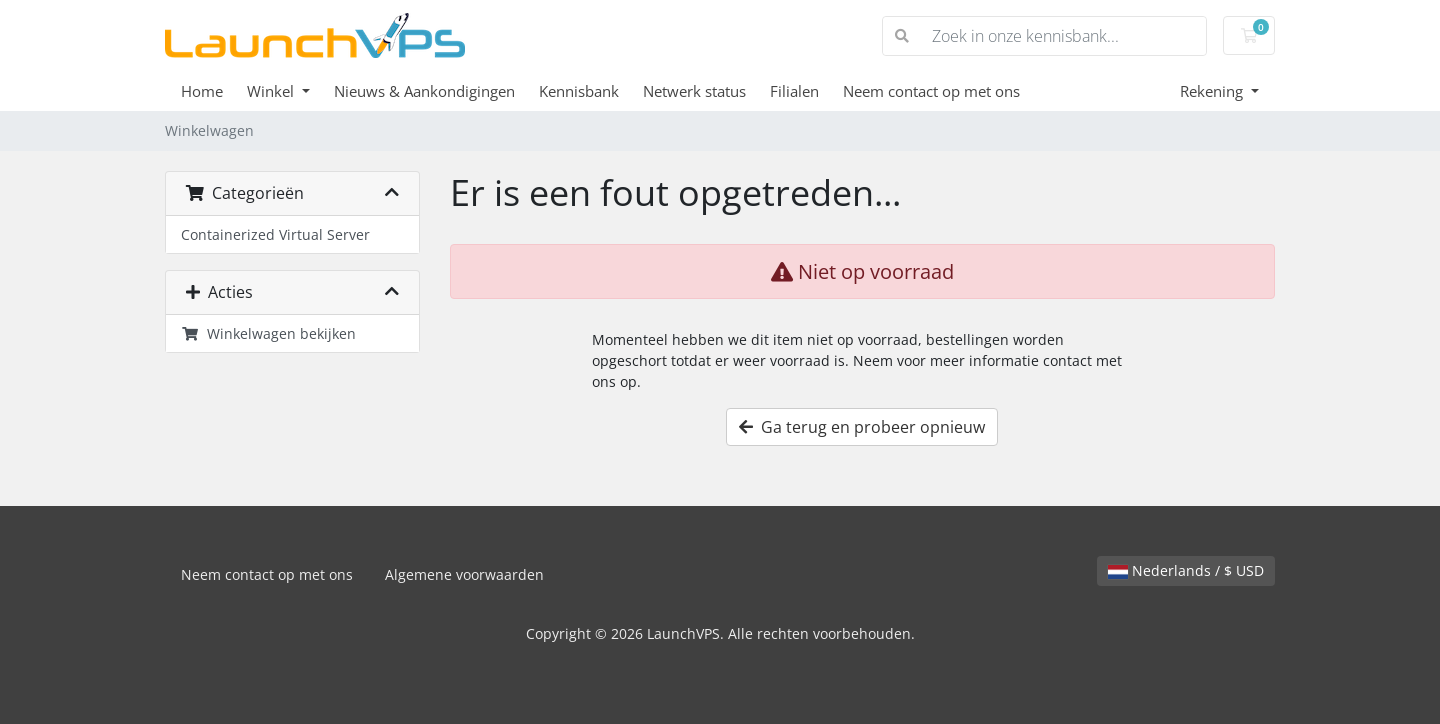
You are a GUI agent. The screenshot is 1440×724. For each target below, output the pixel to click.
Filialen (794, 91)
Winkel (272, 91)
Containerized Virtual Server (275, 234)
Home (202, 91)
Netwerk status (694, 91)
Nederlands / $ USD (1186, 570)
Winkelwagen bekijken (268, 333)
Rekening (1213, 91)
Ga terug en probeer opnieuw (862, 427)
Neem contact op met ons (931, 91)
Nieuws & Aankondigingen (424, 91)
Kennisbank (579, 91)
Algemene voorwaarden (464, 574)
